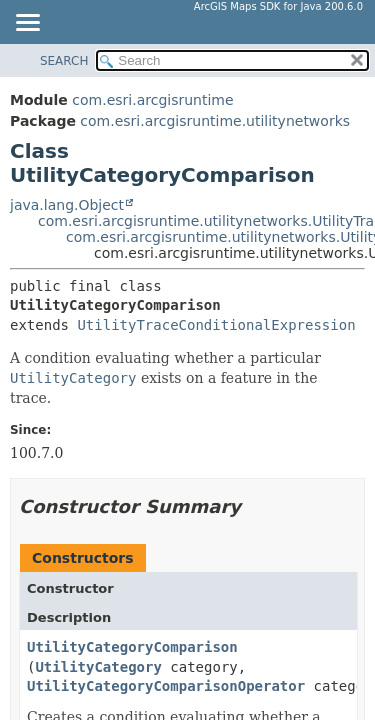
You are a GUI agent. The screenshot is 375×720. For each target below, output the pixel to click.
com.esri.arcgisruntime (152, 100)
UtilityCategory (98, 667)
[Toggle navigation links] (27, 24)
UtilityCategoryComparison (132, 647)
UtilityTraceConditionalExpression (216, 325)
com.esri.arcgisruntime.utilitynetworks (215, 121)
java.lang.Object (67, 205)
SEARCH (64, 61)
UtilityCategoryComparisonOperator (166, 686)
